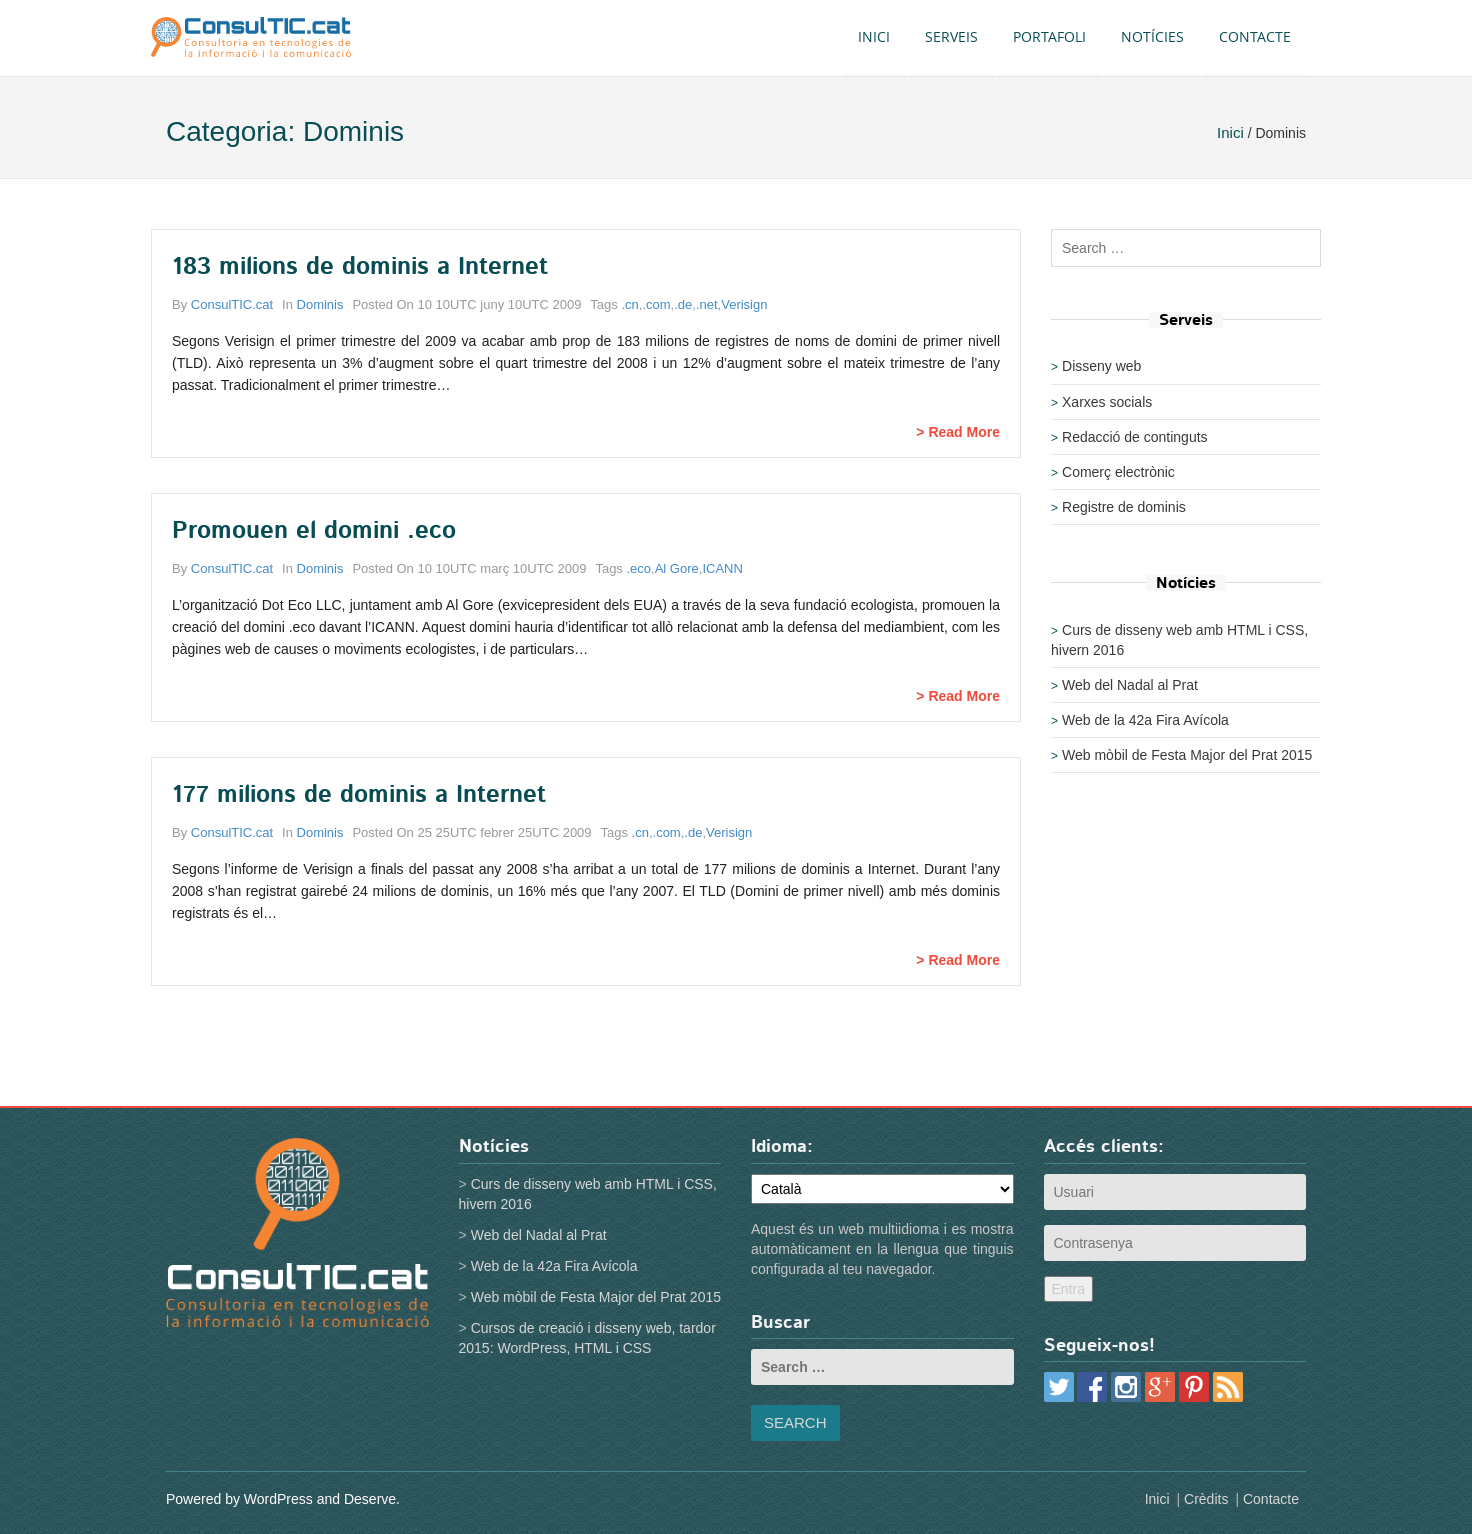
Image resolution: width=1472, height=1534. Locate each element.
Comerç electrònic (1118, 472)
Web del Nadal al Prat (1130, 685)
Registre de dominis (1124, 507)
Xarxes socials (1107, 402)
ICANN (722, 568)
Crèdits (1206, 1499)
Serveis (951, 36)
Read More (964, 432)
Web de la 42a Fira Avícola (1145, 720)
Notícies (1152, 36)
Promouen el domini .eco (314, 531)
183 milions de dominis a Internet (360, 267)
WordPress (278, 1499)
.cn (629, 304)
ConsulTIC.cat (232, 304)
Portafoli (1049, 36)
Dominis (320, 304)
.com (656, 304)
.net (707, 304)
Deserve (370, 1499)
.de (683, 304)
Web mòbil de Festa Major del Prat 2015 (1187, 755)
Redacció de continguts (1135, 437)
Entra (1068, 1289)
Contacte (1255, 36)
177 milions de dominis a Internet (359, 795)
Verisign (744, 304)
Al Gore (677, 568)
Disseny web (1101, 366)
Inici (874, 36)
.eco (638, 568)
